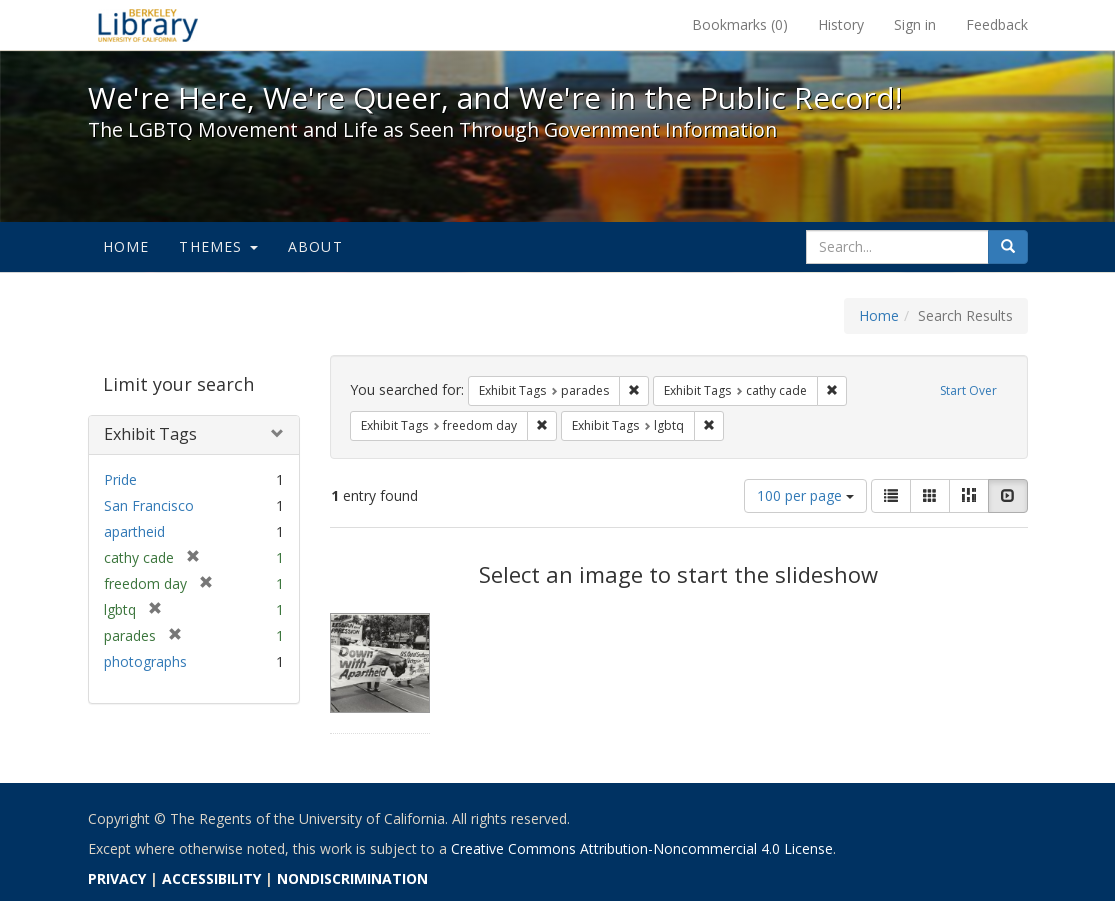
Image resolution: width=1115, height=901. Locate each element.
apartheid (134, 531)
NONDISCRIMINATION (352, 878)
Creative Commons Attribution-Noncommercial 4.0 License (642, 848)
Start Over (968, 390)
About (315, 246)
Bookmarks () (740, 24)
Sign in (915, 24)
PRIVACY (117, 878)
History (841, 24)
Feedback (997, 24)
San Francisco (149, 505)
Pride (120, 479)
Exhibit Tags (150, 434)
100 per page (805, 495)
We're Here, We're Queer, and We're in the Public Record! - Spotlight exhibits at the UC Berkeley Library (148, 25)
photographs (145, 661)
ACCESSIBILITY (211, 878)
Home (126, 246)
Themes (218, 246)
